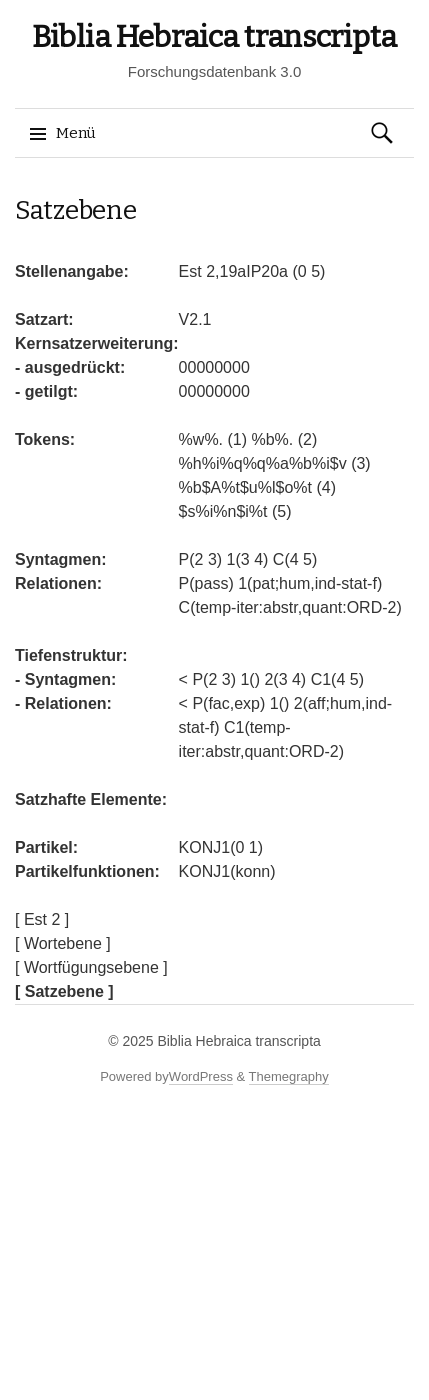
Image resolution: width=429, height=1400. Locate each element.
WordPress (201, 1076)
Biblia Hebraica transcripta (214, 37)
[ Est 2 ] (42, 919)
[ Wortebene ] (63, 943)
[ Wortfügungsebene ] (91, 967)
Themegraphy (289, 1076)
